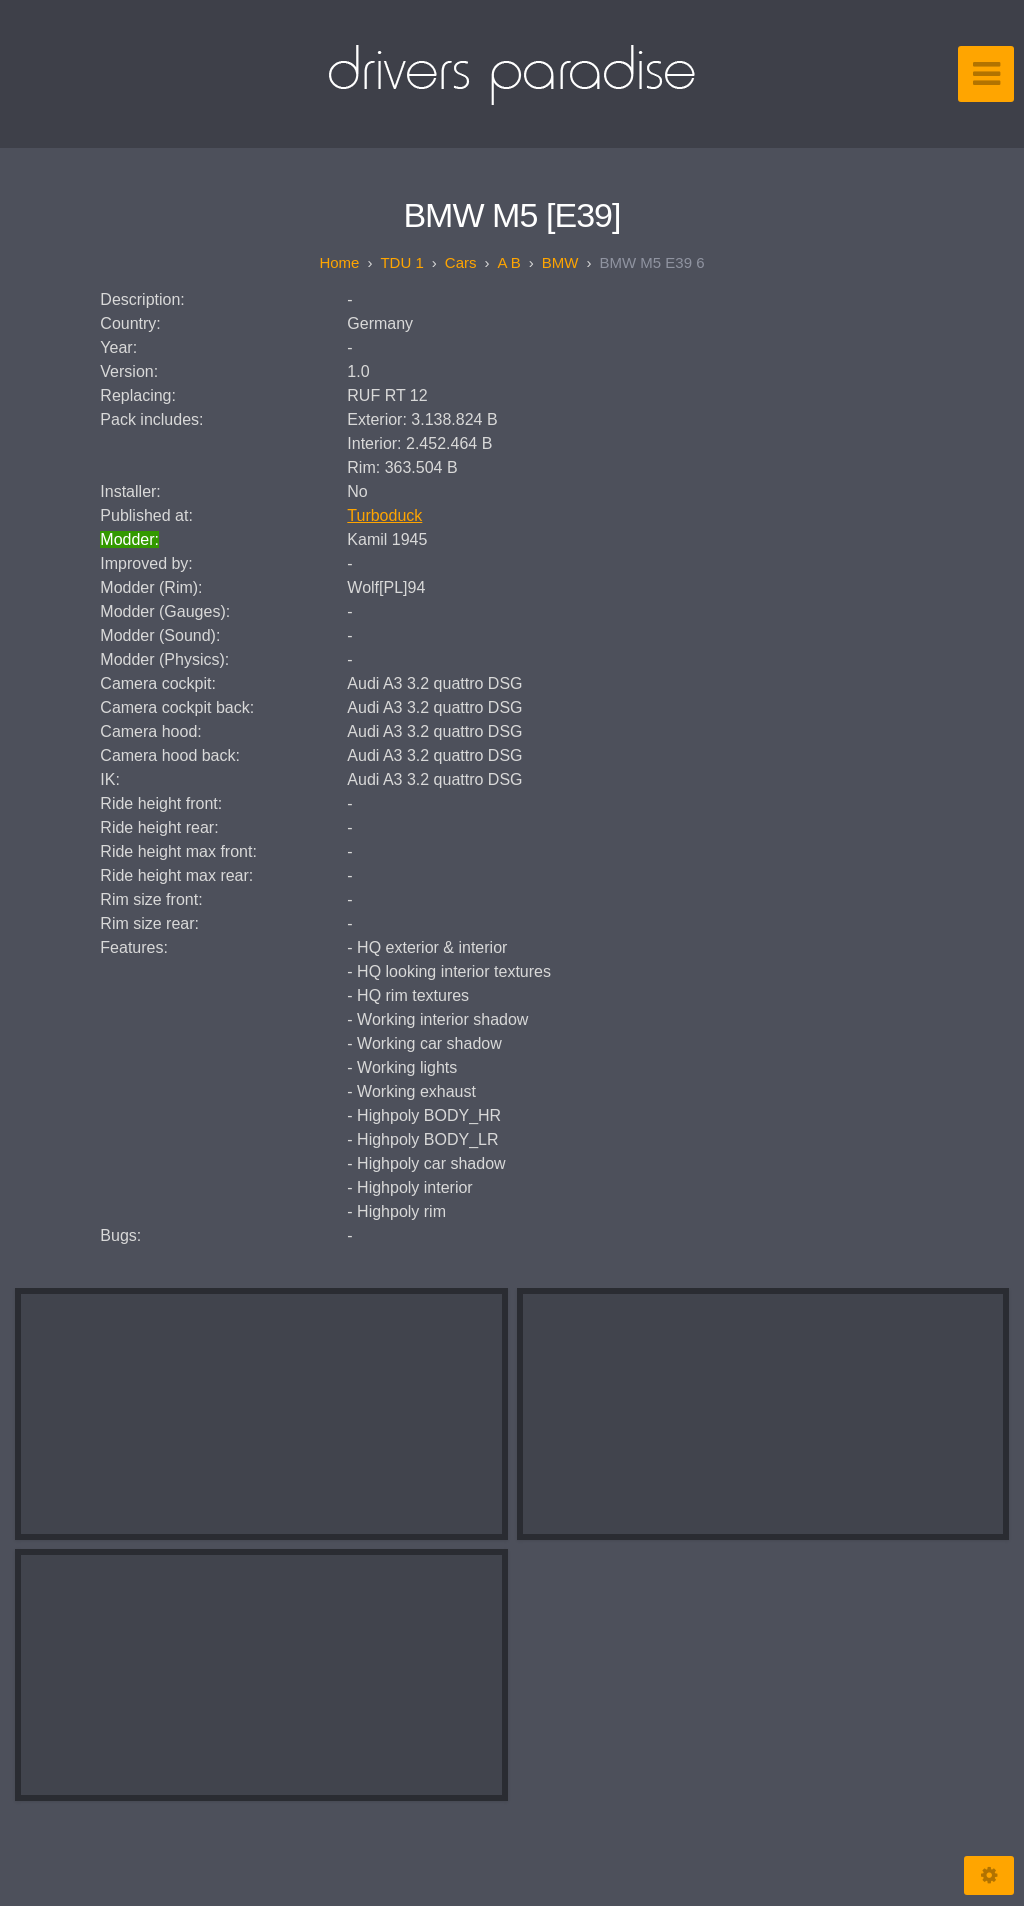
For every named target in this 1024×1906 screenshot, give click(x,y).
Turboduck (384, 515)
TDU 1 (401, 262)
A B (508, 262)
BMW (560, 262)
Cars (461, 262)
